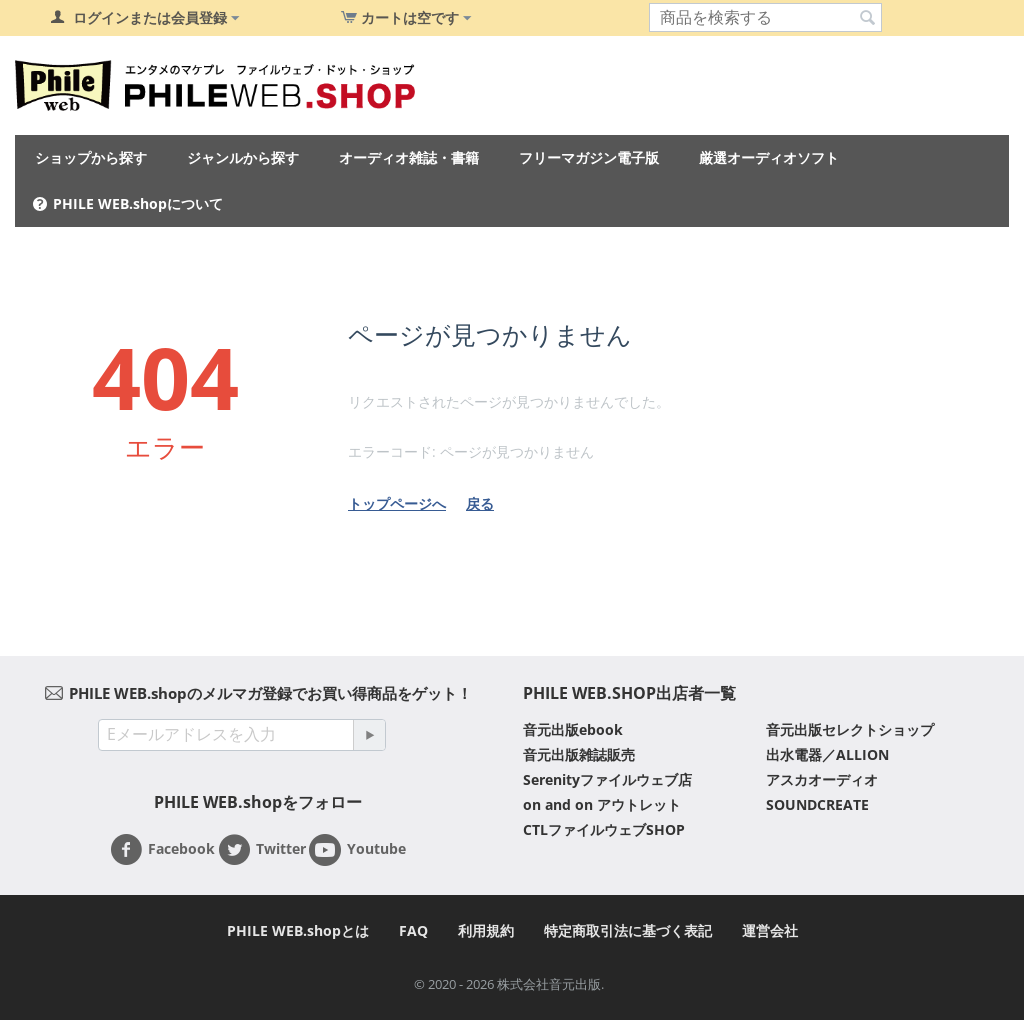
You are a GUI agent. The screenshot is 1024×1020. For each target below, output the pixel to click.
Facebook (162, 850)
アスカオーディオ (822, 779)
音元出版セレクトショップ (850, 729)
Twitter (262, 850)
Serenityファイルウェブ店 (607, 779)
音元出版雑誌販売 (579, 754)
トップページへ (397, 503)
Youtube (357, 850)
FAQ (413, 930)
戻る (480, 503)
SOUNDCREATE (817, 804)
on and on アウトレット (602, 804)
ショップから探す (91, 157)
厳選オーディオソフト (769, 157)
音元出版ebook (573, 729)
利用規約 (486, 930)
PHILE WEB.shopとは (298, 930)
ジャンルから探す (243, 157)
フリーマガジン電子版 (589, 157)
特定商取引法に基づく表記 (628, 930)
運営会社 (770, 930)
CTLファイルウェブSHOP (604, 829)
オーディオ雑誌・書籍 (409, 157)
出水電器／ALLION (827, 754)
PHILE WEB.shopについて (138, 203)
